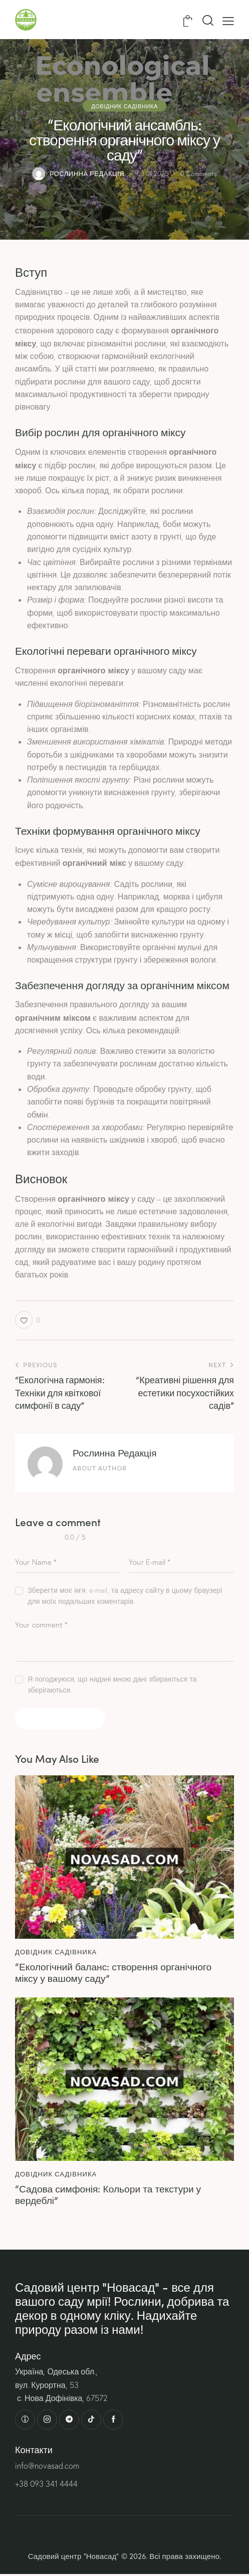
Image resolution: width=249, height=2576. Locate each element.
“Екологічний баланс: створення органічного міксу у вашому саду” (117, 1972)
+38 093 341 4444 (46, 2486)
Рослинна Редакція (115, 1452)
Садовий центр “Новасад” (73, 2558)
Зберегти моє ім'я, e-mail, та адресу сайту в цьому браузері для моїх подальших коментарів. (125, 1596)
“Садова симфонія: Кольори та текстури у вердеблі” (111, 2195)
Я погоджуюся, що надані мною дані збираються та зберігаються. (112, 1685)
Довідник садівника (124, 105)
